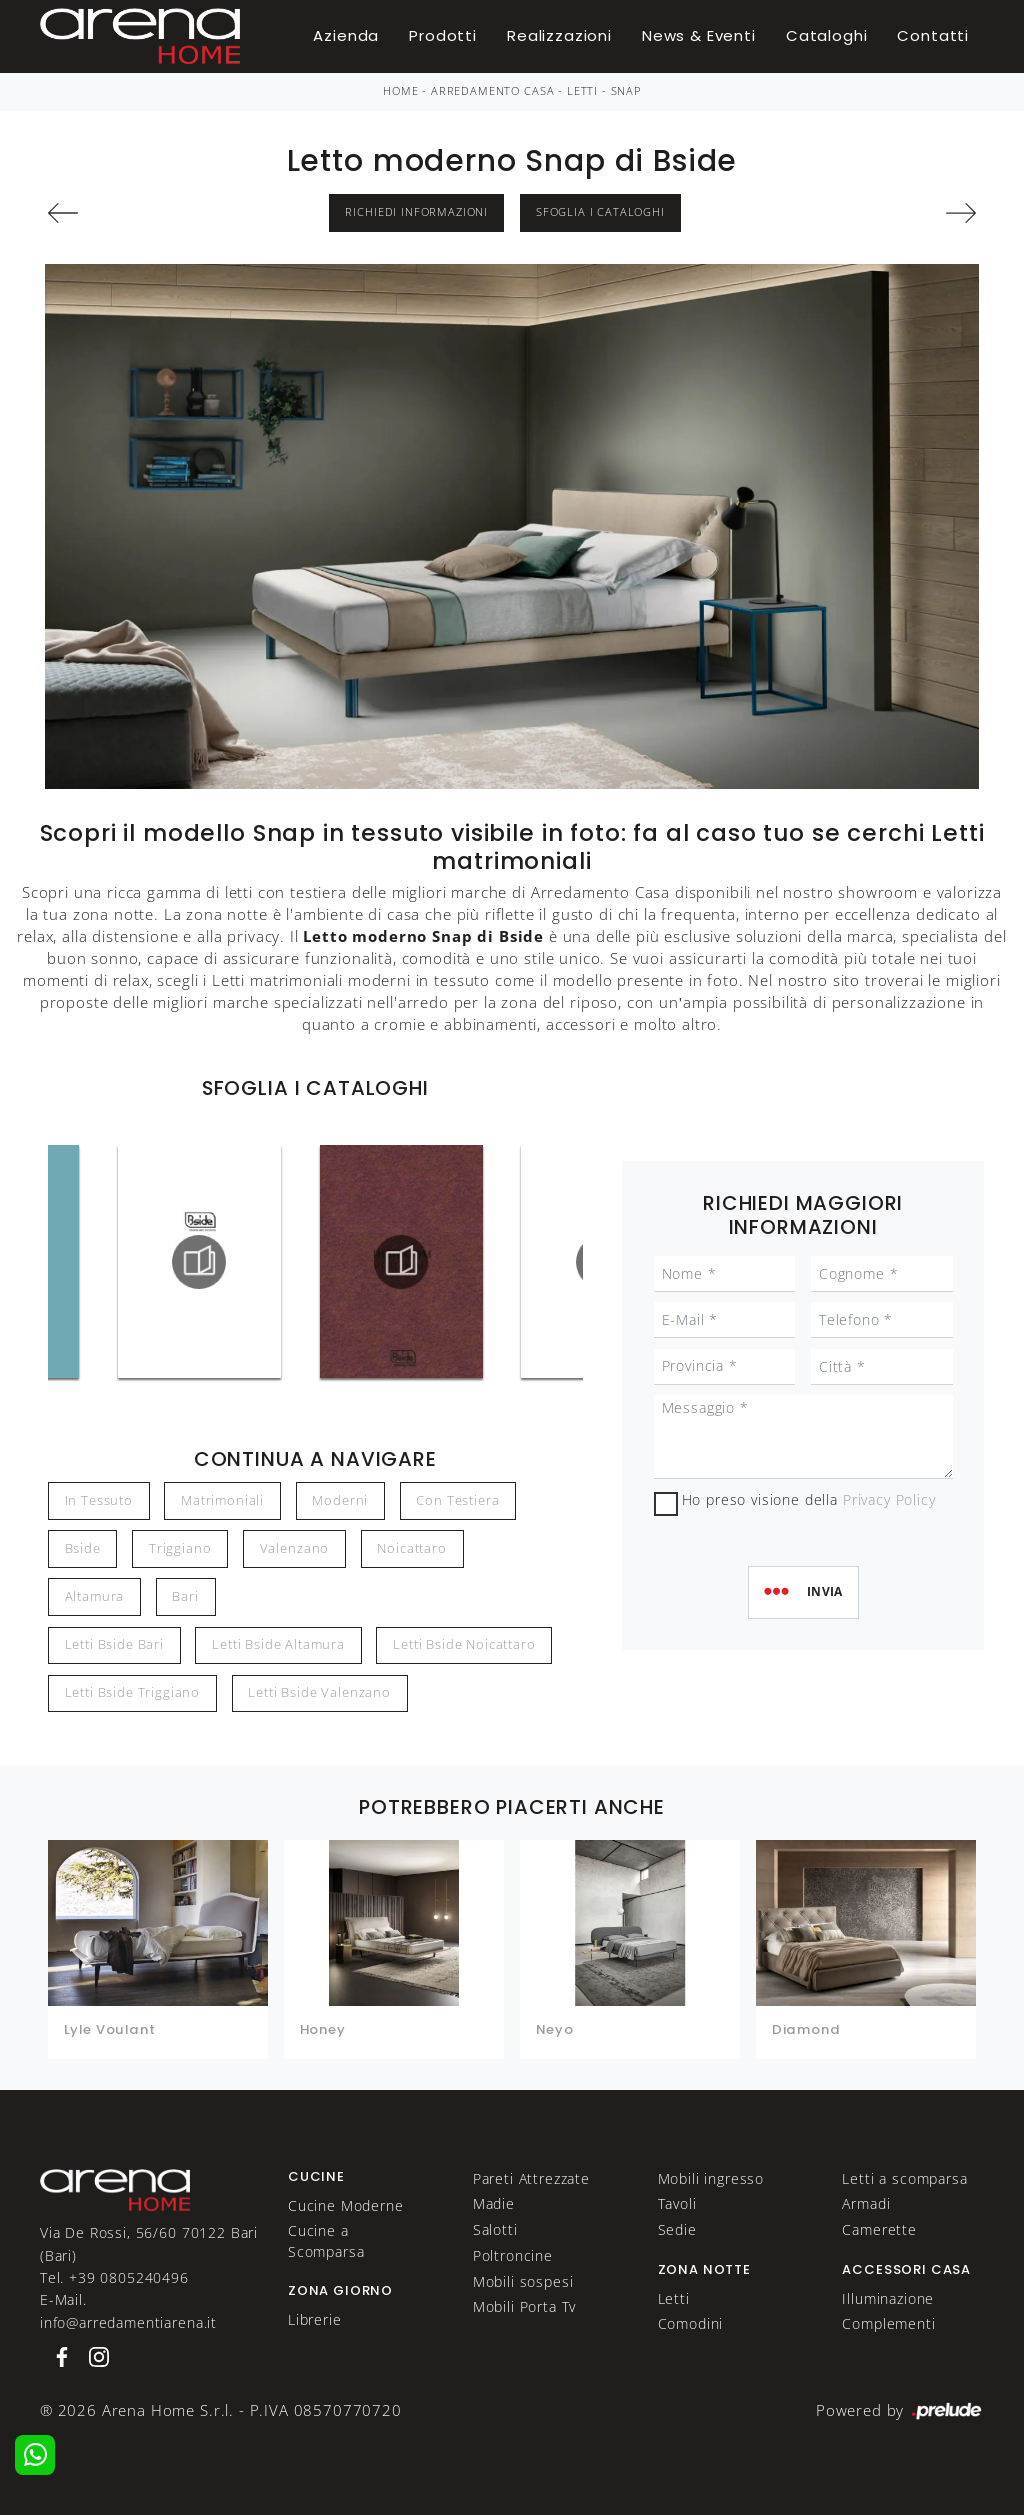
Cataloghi (827, 35)
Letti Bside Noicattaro (464, 1644)
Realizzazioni (559, 35)
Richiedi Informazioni (416, 212)
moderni (340, 1500)
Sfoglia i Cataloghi (600, 212)
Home (400, 91)
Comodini (691, 2323)
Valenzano (295, 1548)
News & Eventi (699, 35)
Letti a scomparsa (904, 2178)
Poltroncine (513, 2255)
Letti (582, 91)
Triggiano (180, 1548)
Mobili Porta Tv (525, 2306)
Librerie (315, 2319)
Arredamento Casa (492, 91)
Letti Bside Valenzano (319, 1692)
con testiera (457, 1500)
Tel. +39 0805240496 (114, 2277)
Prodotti (443, 35)
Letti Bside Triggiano (133, 1692)
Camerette (879, 2229)
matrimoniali (222, 1500)
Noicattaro (411, 1548)
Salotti (495, 2229)
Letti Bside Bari (114, 1644)
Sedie (677, 2229)
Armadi (866, 2203)
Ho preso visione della (809, 1499)
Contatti (933, 35)
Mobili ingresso (711, 2178)
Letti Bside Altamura (278, 1644)
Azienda (346, 35)
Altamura (95, 1596)
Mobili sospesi (523, 2281)
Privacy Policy (889, 1499)
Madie (494, 2203)
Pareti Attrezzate (531, 2178)
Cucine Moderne (346, 2205)
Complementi (888, 2323)
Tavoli (677, 2203)
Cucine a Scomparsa (326, 2240)
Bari (185, 1596)
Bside (83, 1548)
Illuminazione (888, 2298)
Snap (626, 91)
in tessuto (99, 1500)
